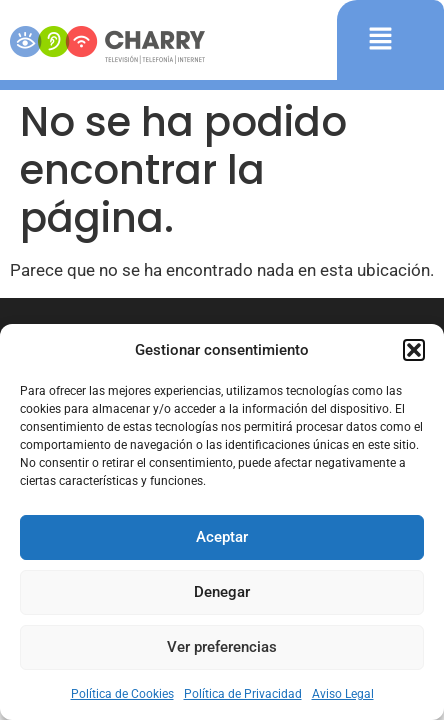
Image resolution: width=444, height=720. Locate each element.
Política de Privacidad (243, 694)
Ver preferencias (222, 647)
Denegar (222, 592)
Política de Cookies (122, 694)
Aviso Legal (343, 694)
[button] (414, 350)
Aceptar (222, 537)
